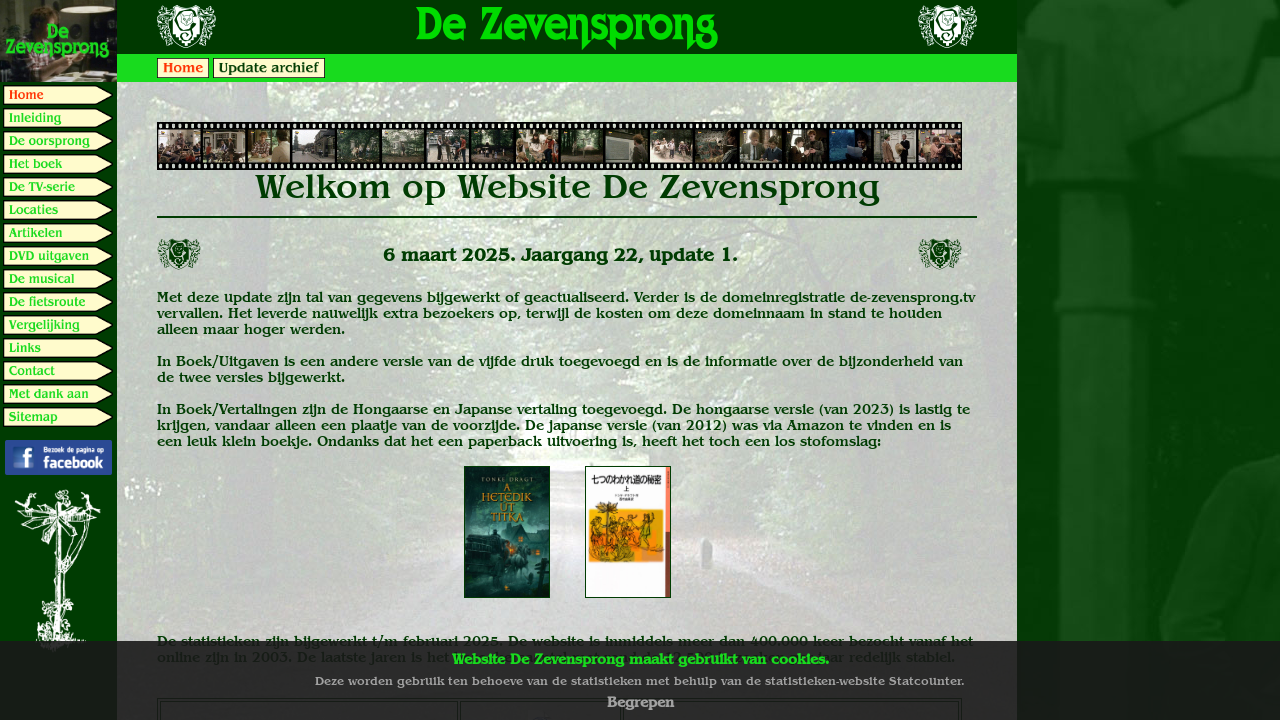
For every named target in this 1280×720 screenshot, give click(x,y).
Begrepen (640, 703)
